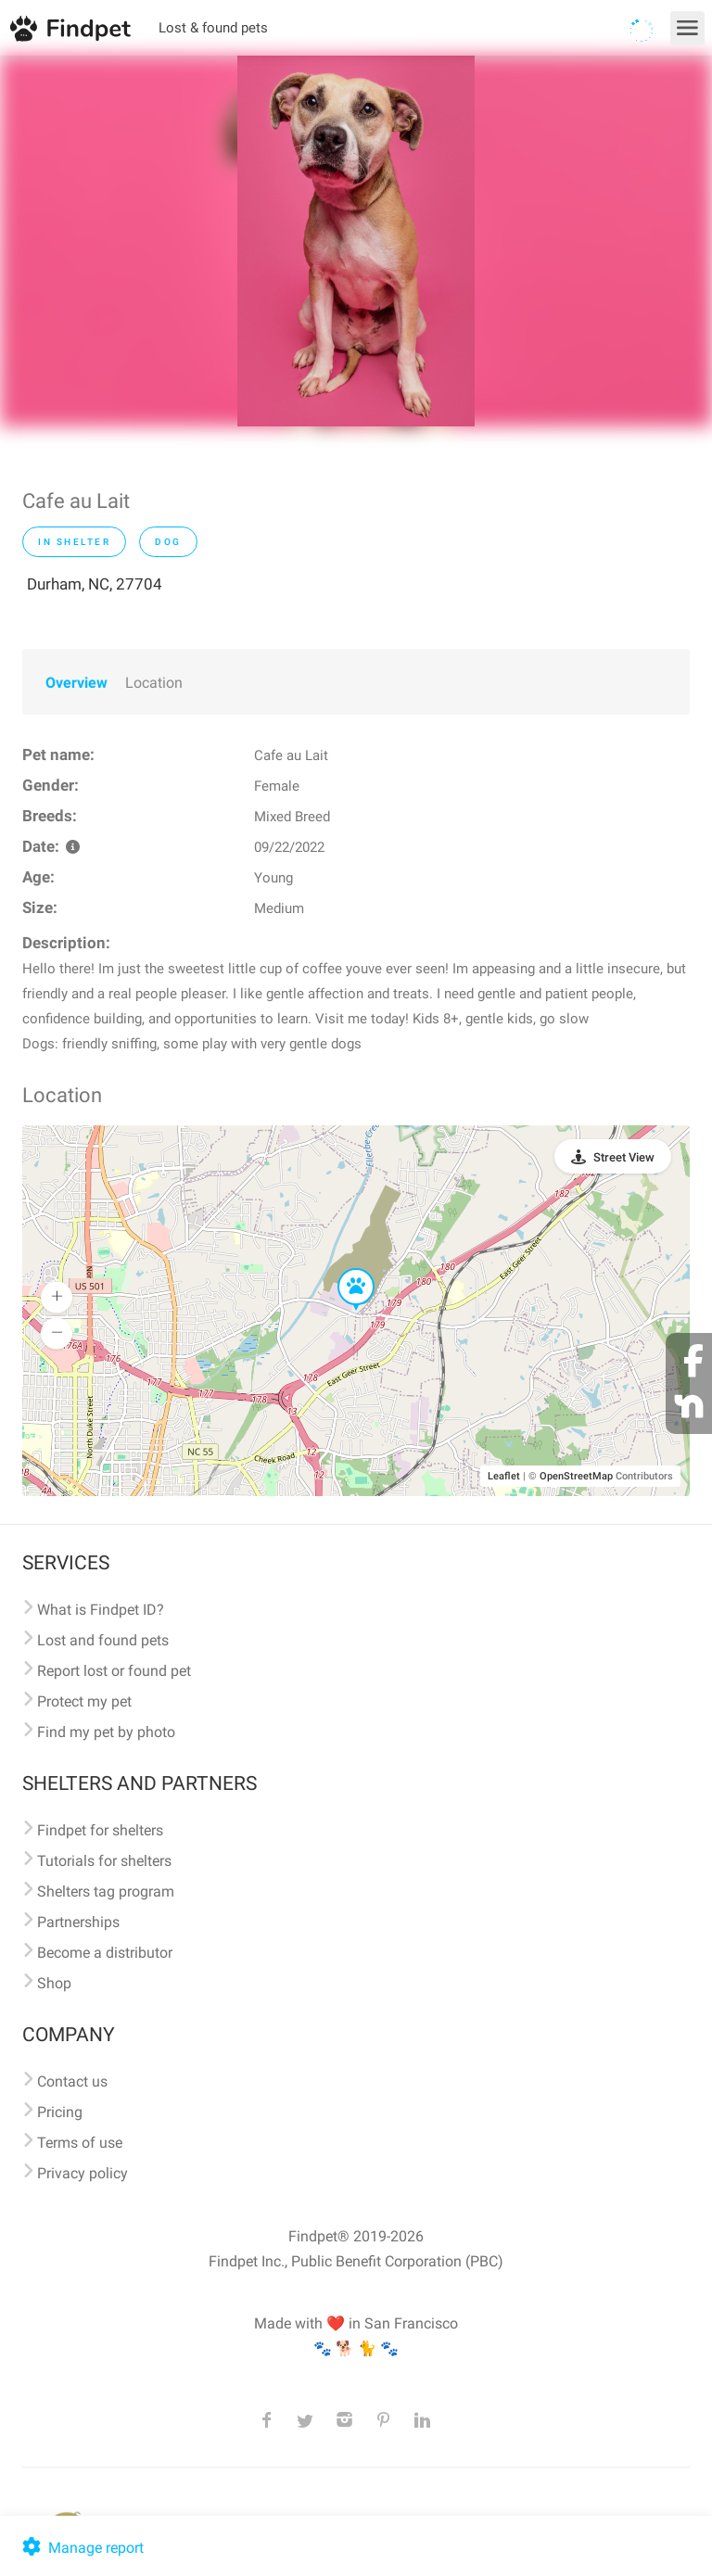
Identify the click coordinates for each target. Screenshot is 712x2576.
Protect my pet (84, 1701)
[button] (343, 1269)
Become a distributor (104, 1952)
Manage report (81, 2548)
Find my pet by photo (106, 1732)
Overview (76, 683)
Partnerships (78, 1922)
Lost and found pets (103, 1640)
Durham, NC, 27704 (94, 584)
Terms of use (79, 2142)
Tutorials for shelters (104, 1861)
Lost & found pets (213, 27)
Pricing (60, 2112)
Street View (624, 1157)
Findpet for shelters (100, 1830)
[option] (356, 241)
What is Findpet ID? (100, 1609)
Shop (54, 1983)
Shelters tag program (105, 1891)
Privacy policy (82, 2173)
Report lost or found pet (114, 1671)
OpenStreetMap (576, 1476)
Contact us (72, 2081)
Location (154, 683)
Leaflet (504, 1476)
